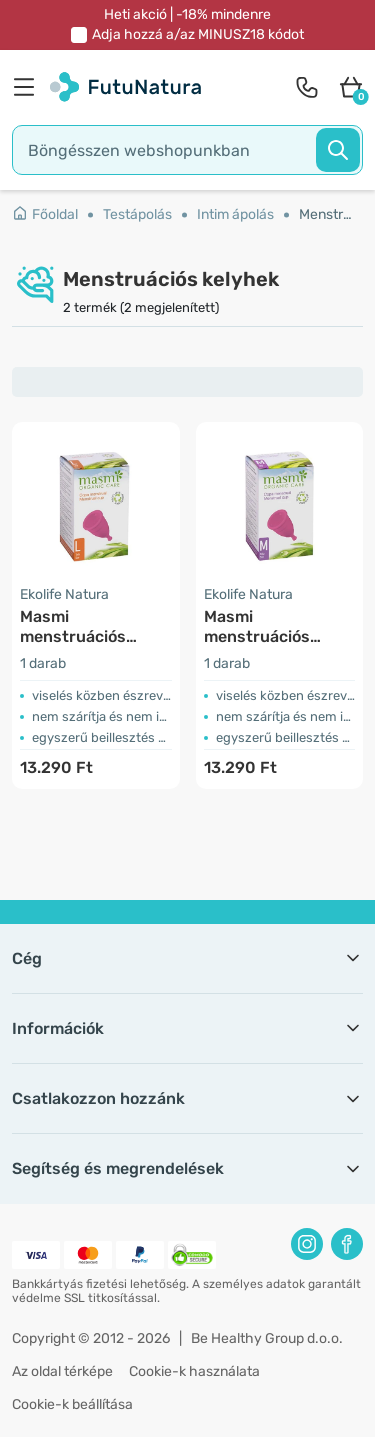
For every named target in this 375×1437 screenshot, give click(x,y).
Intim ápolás (235, 214)
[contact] (307, 87)
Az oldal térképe (62, 1371)
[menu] (29, 87)
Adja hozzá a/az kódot (198, 34)
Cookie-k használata (194, 1371)
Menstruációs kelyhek (326, 214)
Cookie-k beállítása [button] (72, 1404)
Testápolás (137, 214)
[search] (187, 150)
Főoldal (45, 214)
